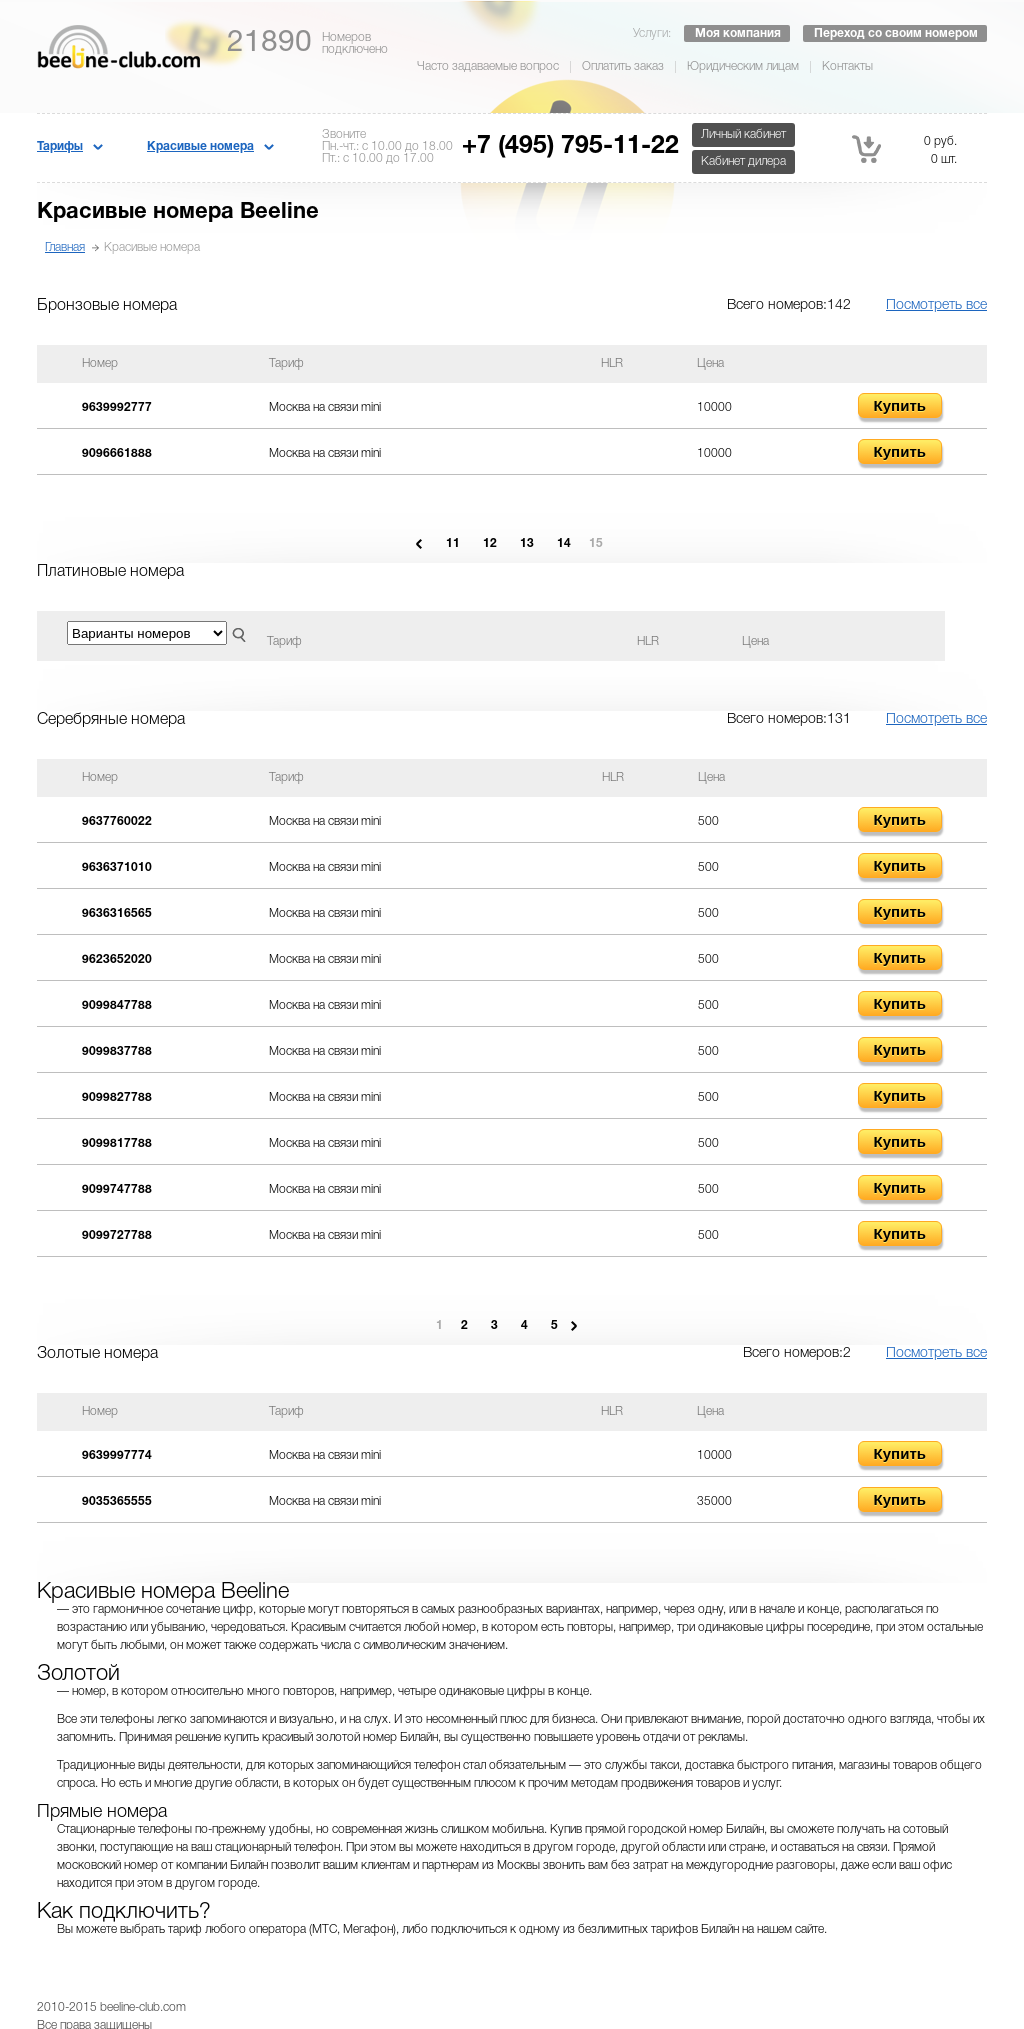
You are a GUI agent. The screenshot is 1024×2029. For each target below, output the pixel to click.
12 (490, 543)
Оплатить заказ (623, 66)
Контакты (847, 66)
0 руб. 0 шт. (904, 149)
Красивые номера (200, 146)
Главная (65, 247)
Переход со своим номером (896, 33)
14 (564, 543)
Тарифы (60, 146)
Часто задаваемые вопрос (488, 66)
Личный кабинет (743, 134)
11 (453, 543)
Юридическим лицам (743, 66)
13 (527, 543)
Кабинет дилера (743, 161)
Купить (900, 405)
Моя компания (738, 33)
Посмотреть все (936, 305)
